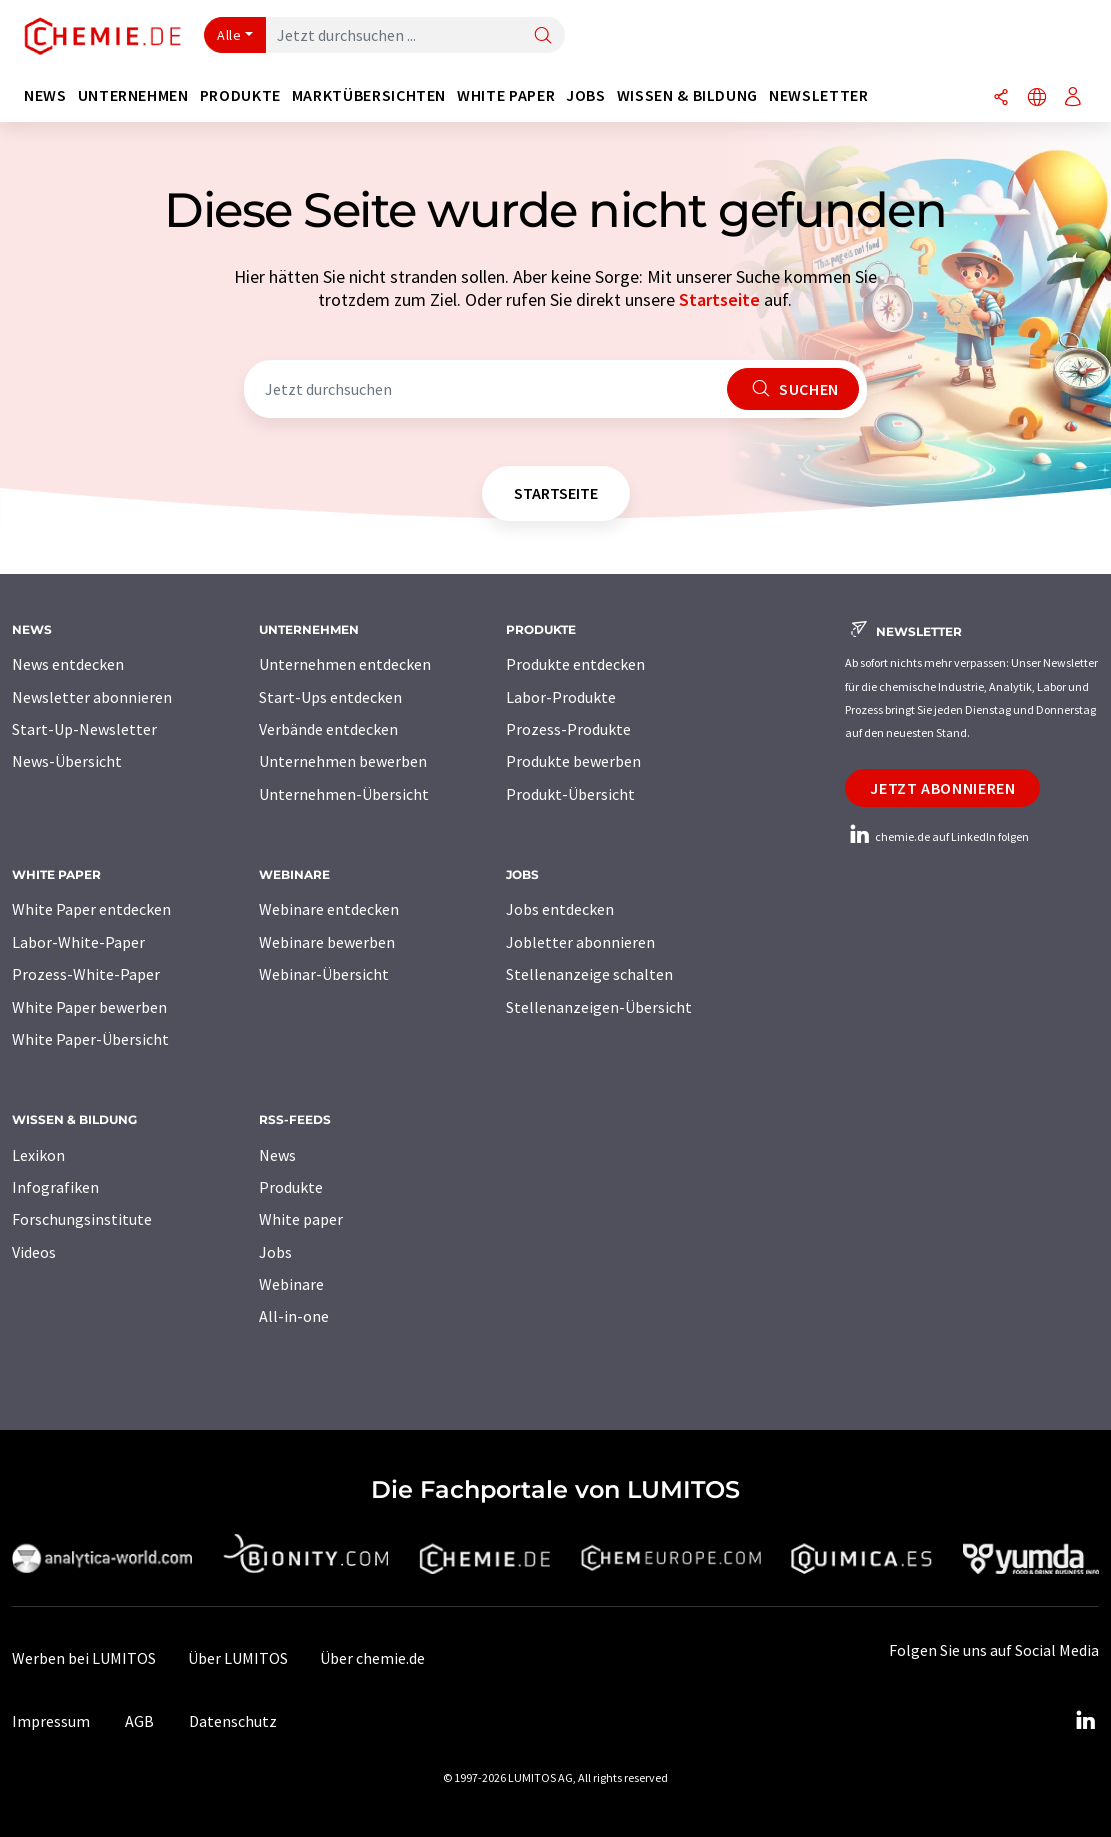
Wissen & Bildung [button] (687, 95)
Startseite (719, 299)
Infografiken (55, 1187)
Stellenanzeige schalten (589, 974)
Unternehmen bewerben (343, 761)
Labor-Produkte (561, 697)
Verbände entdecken (328, 729)
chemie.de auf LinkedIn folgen (937, 836)
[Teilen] (1001, 98)
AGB (139, 1721)
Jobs (275, 1252)
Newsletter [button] (818, 95)
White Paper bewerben (89, 1007)
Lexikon (38, 1155)
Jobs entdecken (560, 909)
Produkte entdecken (575, 664)
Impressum (51, 1721)
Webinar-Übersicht (324, 974)
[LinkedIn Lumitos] (1085, 1721)
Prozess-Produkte (568, 729)
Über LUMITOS (238, 1658)
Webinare (291, 1284)
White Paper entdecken (91, 909)
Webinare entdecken (329, 909)
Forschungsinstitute (82, 1219)
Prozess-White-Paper (86, 974)
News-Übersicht (67, 761)
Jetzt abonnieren (942, 788)
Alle (229, 35)
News (277, 1155)
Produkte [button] (240, 95)
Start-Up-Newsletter (84, 729)
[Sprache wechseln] (1037, 98)
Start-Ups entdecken (330, 697)
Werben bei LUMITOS (84, 1658)
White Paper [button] (506, 95)
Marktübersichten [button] (369, 95)
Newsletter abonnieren (92, 697)
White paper (301, 1219)
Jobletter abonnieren (580, 942)
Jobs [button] (586, 95)
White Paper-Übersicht (90, 1039)
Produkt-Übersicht (570, 794)
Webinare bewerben (327, 942)
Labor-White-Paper (78, 942)
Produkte (291, 1187)
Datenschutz (233, 1721)
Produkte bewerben (573, 761)
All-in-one (294, 1316)
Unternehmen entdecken (345, 664)
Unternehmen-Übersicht (344, 794)
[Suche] (543, 36)
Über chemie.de (372, 1658)
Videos (34, 1252)
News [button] (45, 95)
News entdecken (68, 664)
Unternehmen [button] (133, 95)
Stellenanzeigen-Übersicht (599, 1007)
